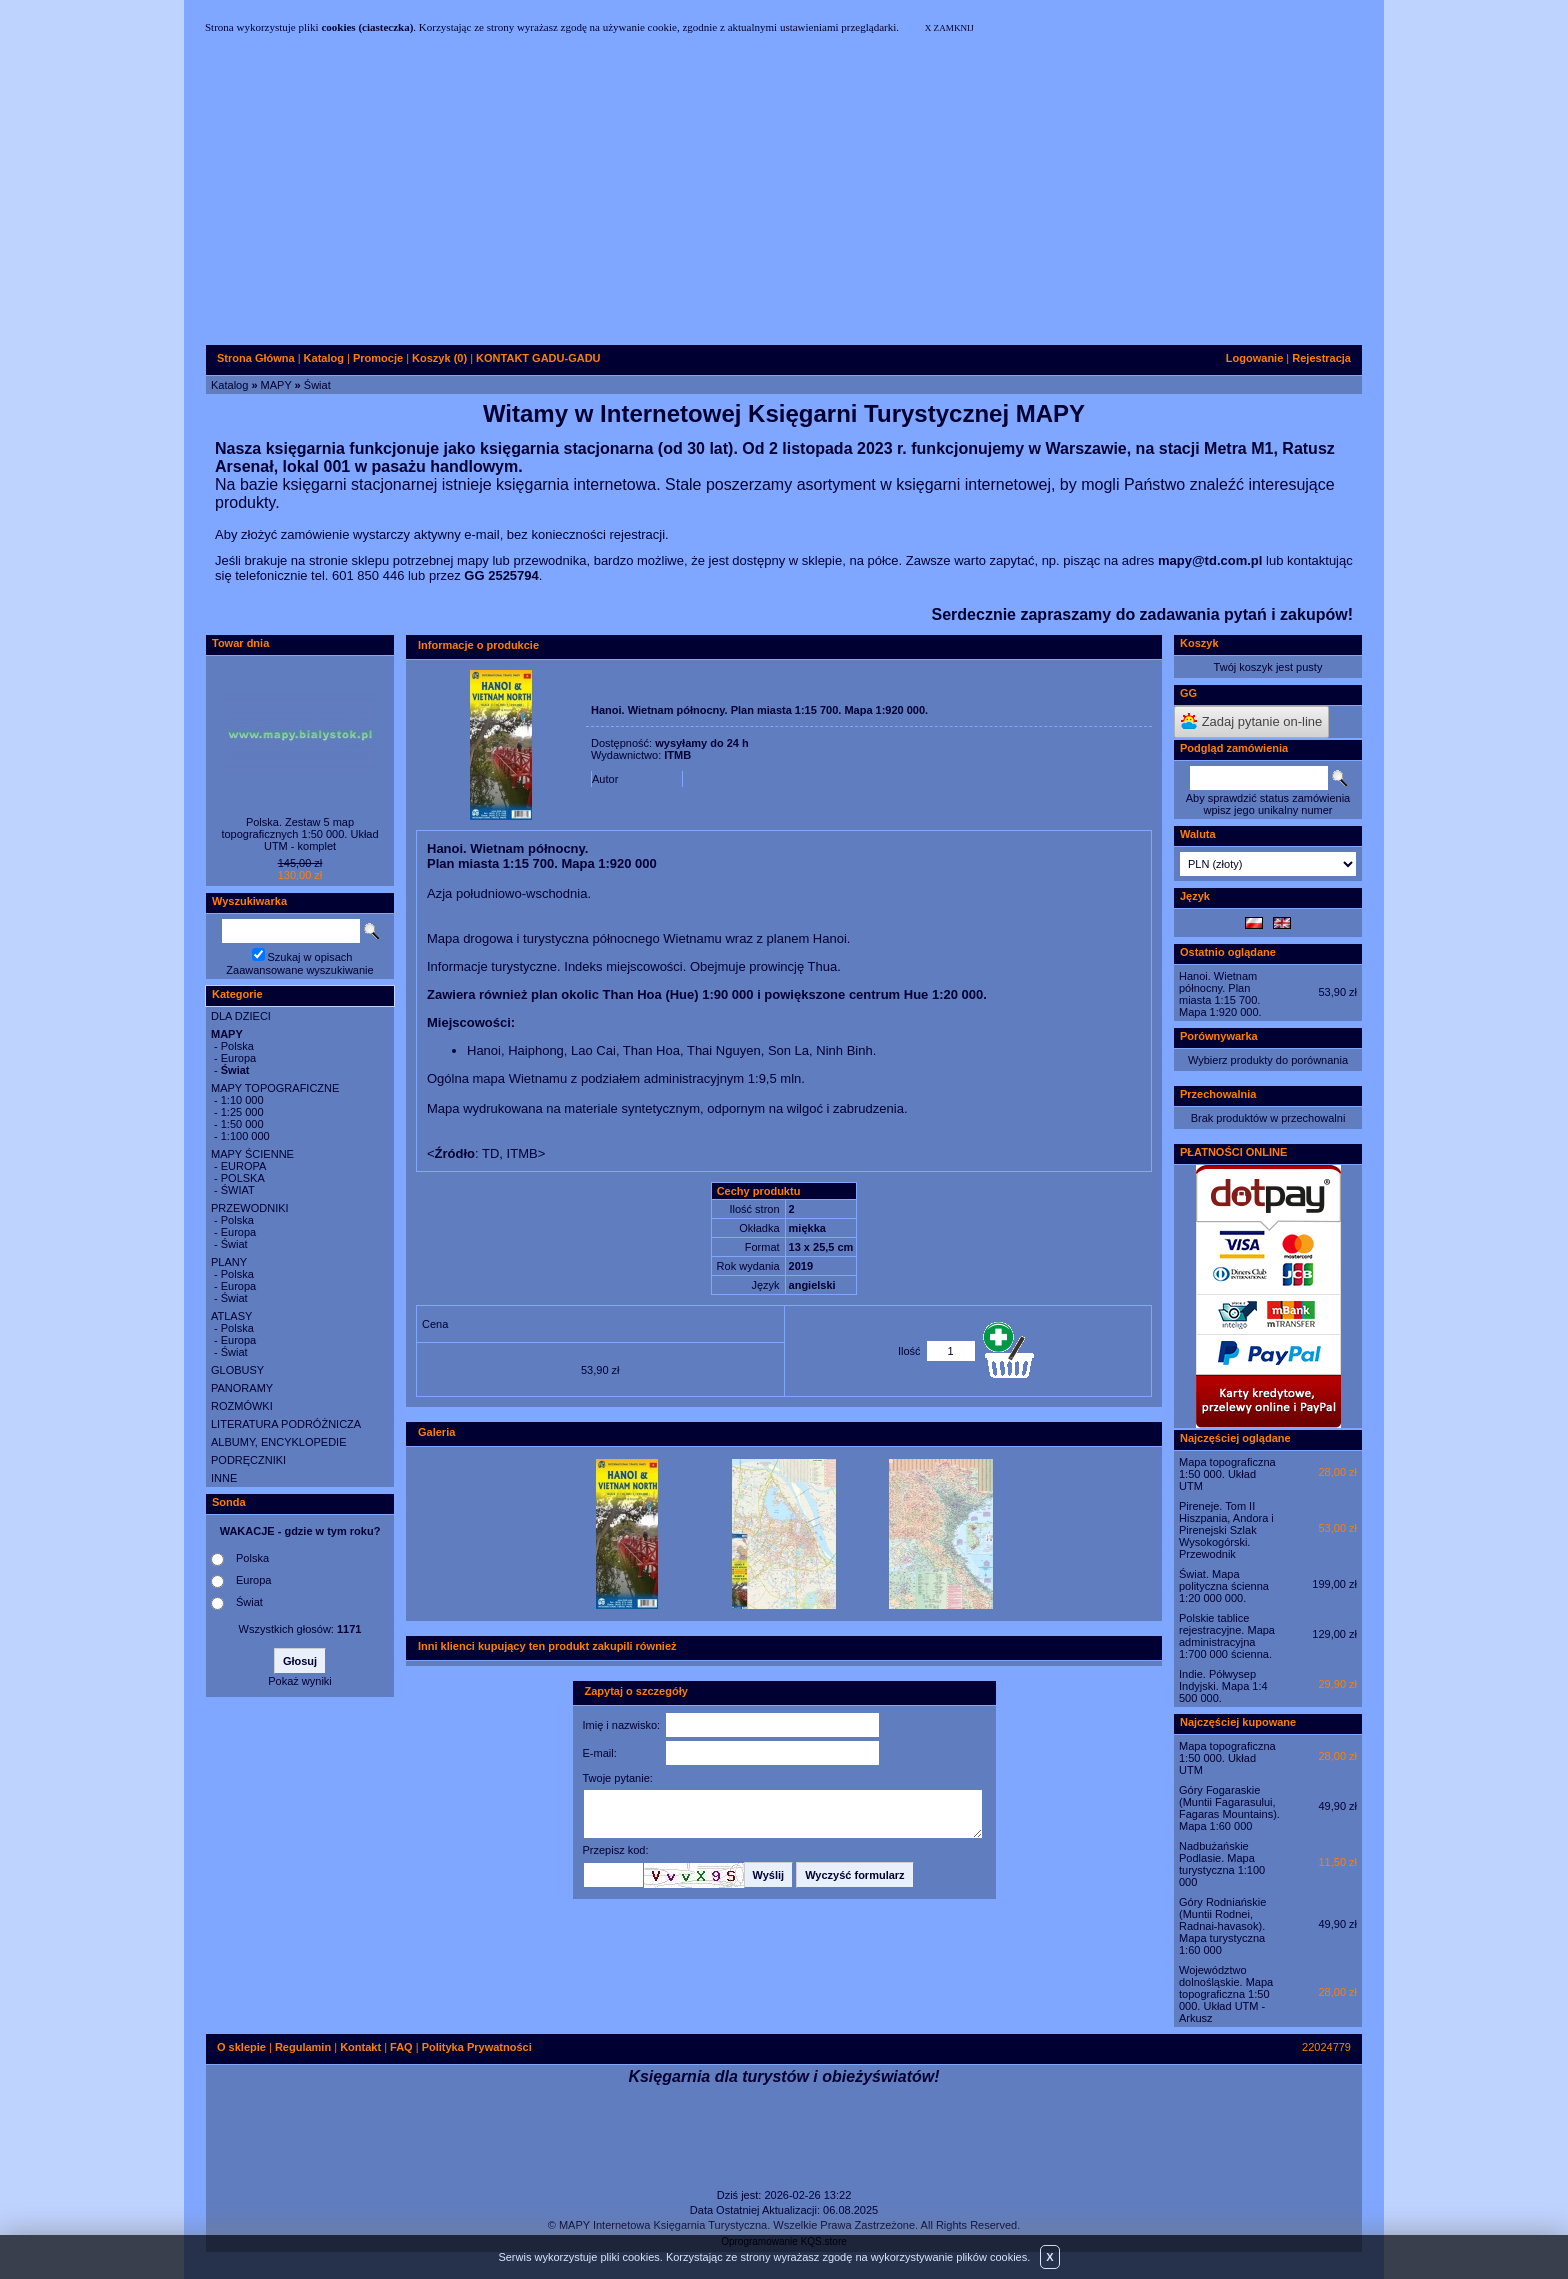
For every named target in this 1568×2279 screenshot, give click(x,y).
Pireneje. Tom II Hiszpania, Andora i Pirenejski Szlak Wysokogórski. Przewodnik (1226, 1530)
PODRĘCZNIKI (248, 1460)
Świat (317, 385)
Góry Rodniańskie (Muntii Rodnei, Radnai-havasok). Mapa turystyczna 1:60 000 (1222, 1926)
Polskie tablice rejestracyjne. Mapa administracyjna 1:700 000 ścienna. (1227, 1636)
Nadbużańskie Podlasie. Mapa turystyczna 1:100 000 (1222, 1864)
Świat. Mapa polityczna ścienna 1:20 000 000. (1224, 1586)
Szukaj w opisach (310, 957)
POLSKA (243, 1178)
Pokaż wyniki (300, 1681)
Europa (238, 1058)
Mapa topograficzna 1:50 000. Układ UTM (1227, 1474)
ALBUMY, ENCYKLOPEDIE (279, 1442)
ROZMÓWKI (242, 1406)
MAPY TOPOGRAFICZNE (275, 1088)
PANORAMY (242, 1388)
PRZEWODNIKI (250, 1208)
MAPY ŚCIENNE (252, 1154)
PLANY (229, 1262)
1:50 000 (242, 1124)
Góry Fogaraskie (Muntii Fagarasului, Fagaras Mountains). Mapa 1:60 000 (1229, 1808)
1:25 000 (242, 1112)
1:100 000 (245, 1136)
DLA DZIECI (241, 1016)
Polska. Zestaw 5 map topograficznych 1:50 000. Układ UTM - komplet (299, 834)
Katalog (229, 385)
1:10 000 (242, 1100)
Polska (237, 1046)
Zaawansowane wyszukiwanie (299, 970)
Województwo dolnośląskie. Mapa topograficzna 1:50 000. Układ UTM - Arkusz (1226, 1994)
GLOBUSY (237, 1370)
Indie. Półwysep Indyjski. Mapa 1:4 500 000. (1223, 1686)
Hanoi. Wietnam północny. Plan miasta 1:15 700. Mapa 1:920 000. (1220, 994)
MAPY (276, 385)
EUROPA (244, 1166)
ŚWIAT (238, 1190)
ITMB (677, 755)
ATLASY (231, 1316)
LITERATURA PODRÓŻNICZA (286, 1424)
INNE (224, 1478)
